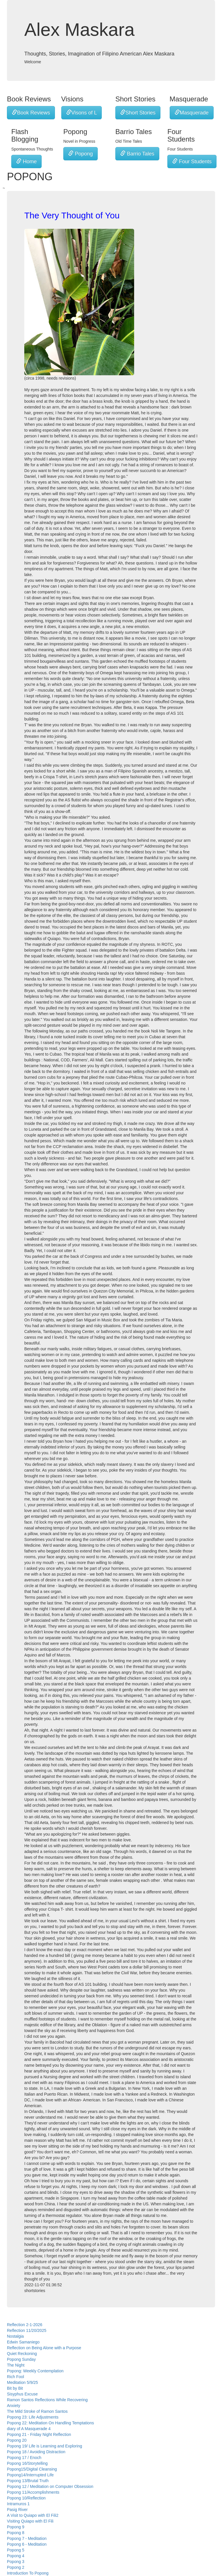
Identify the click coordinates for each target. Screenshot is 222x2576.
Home (26, 161)
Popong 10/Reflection (26, 2498)
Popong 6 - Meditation (27, 2544)
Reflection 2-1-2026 (24, 2324)
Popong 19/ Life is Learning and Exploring (44, 2446)
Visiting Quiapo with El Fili (30, 2521)
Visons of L (81, 112)
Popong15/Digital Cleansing (32, 2469)
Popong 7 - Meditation (27, 2538)
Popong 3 (15, 2561)
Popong (80, 154)
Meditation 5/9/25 (22, 2382)
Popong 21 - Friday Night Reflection (39, 2434)
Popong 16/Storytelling (27, 2463)
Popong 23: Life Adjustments (32, 2417)
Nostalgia (15, 2336)
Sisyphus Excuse (22, 2394)
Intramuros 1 (18, 2503)
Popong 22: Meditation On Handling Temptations (50, 2423)
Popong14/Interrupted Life (30, 2475)
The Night (16, 2365)
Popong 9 (15, 2527)
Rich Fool (15, 2376)
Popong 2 (15, 2567)
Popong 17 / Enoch (24, 2457)
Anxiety (13, 2405)
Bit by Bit (15, 2388)
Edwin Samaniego (23, 2342)
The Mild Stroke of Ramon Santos (37, 2411)
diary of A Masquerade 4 (29, 2428)
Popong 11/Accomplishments (33, 2492)
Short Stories (138, 112)
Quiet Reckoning (22, 2353)
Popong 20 (17, 2440)
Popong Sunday (21, 2359)
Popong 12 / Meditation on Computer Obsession (50, 2486)
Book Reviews (31, 112)
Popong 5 (15, 2550)
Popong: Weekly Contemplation (35, 2371)
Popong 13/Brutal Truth (28, 2480)
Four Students (192, 161)
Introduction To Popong (28, 2573)
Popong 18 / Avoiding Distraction (36, 2451)
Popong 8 (15, 2532)
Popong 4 (15, 2555)
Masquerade (192, 112)
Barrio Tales (137, 154)
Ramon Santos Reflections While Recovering (47, 2399)
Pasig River (17, 2509)
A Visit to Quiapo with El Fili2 (32, 2515)
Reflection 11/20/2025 (26, 2330)
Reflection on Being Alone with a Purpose (44, 2347)
